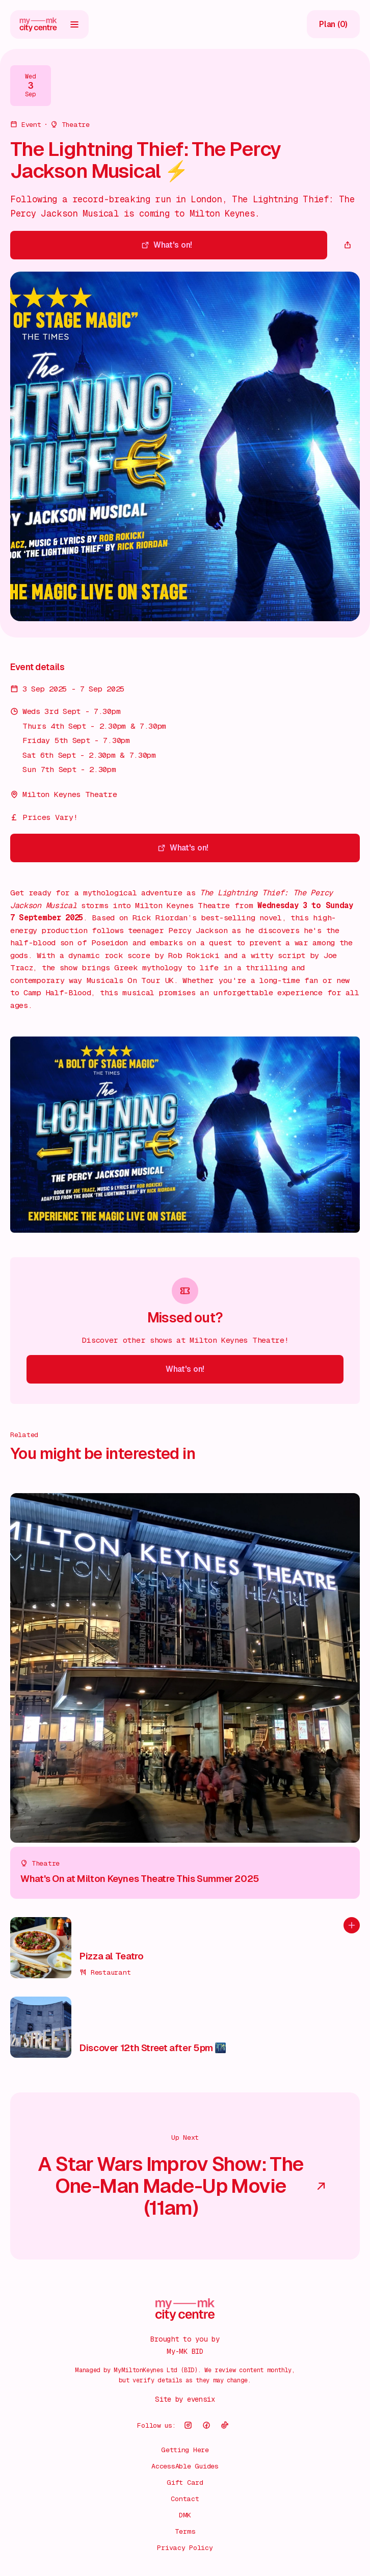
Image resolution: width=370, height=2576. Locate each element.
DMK (185, 2515)
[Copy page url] (347, 245)
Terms (185, 2531)
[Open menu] (74, 24)
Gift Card (185, 2482)
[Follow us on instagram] (188, 2425)
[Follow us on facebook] (206, 2425)
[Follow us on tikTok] (225, 2425)
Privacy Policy (185, 2547)
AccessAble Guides (184, 2466)
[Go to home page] (38, 24)
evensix (201, 2399)
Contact (185, 2498)
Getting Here (185, 2450)
